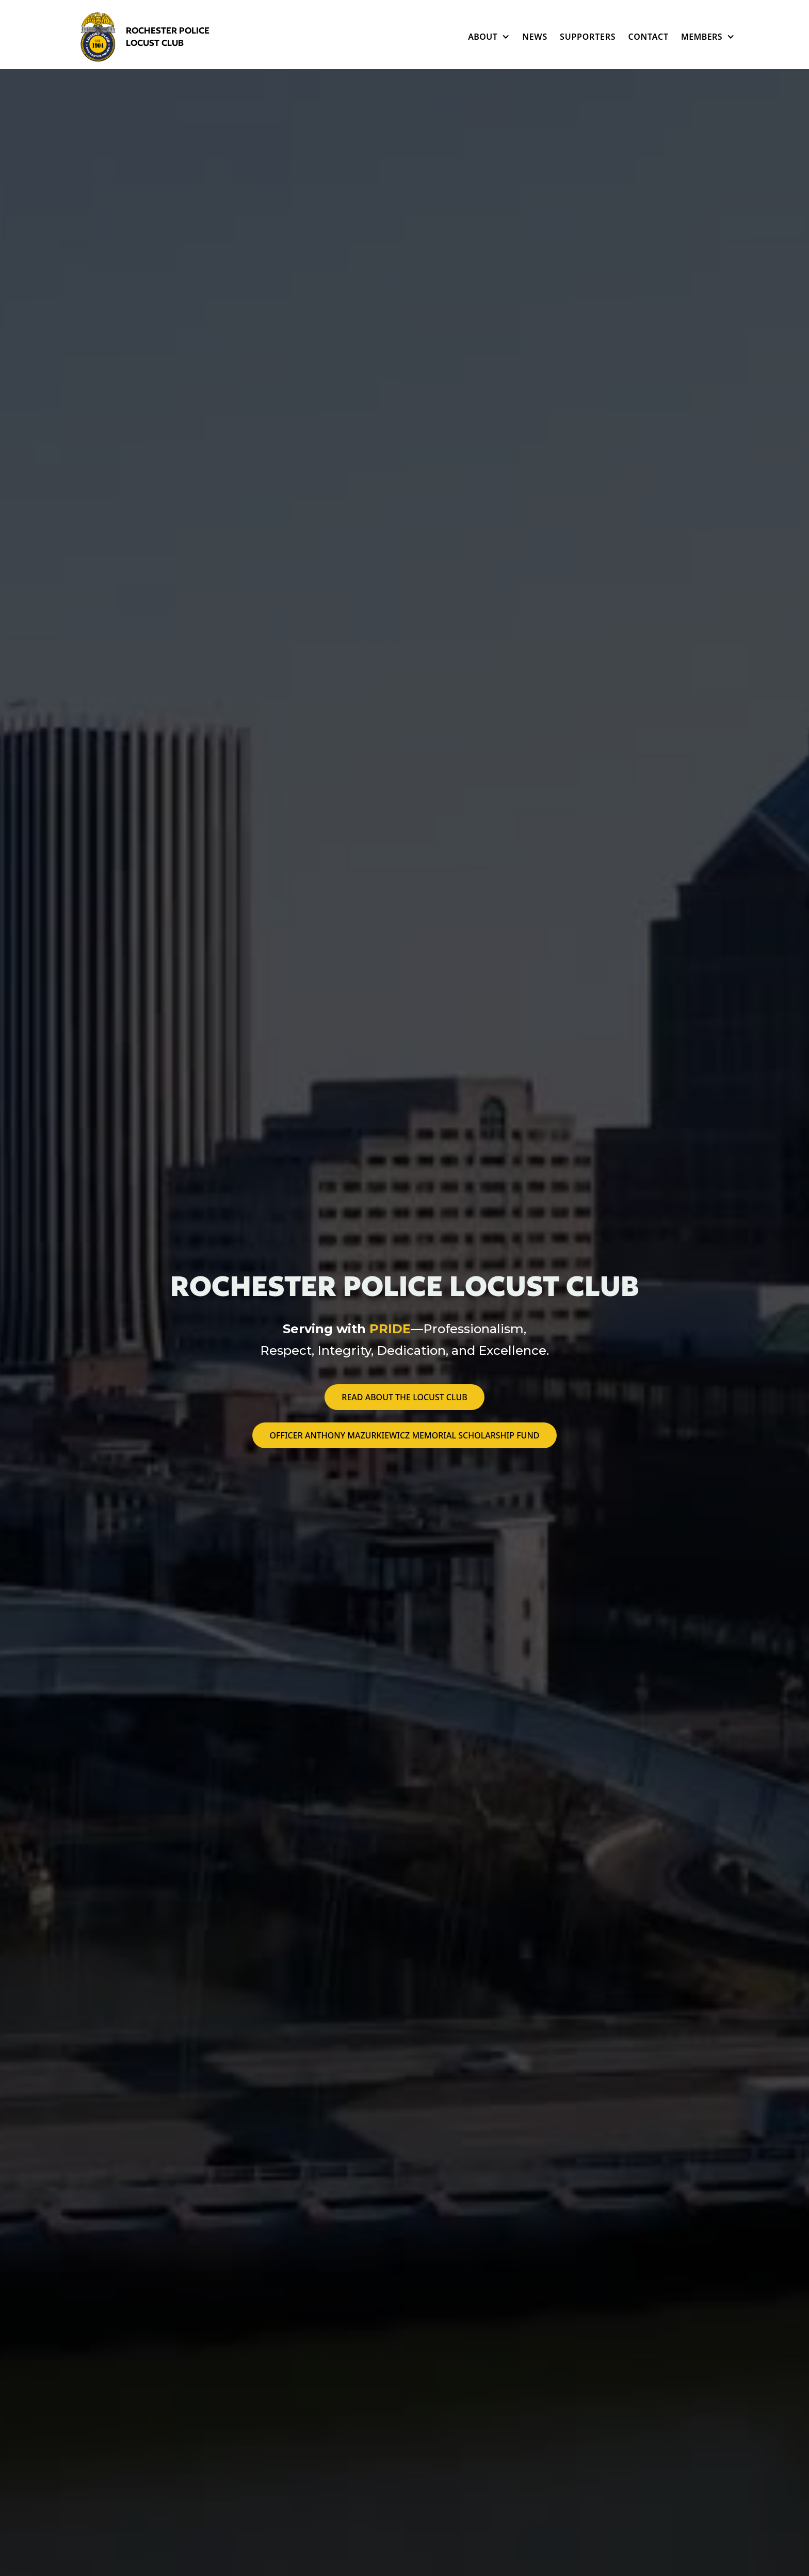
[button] (489, 36)
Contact (648, 36)
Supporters (588, 36)
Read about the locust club (404, 1397)
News (534, 36)
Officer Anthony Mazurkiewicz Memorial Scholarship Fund (404, 1435)
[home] (151, 36)
